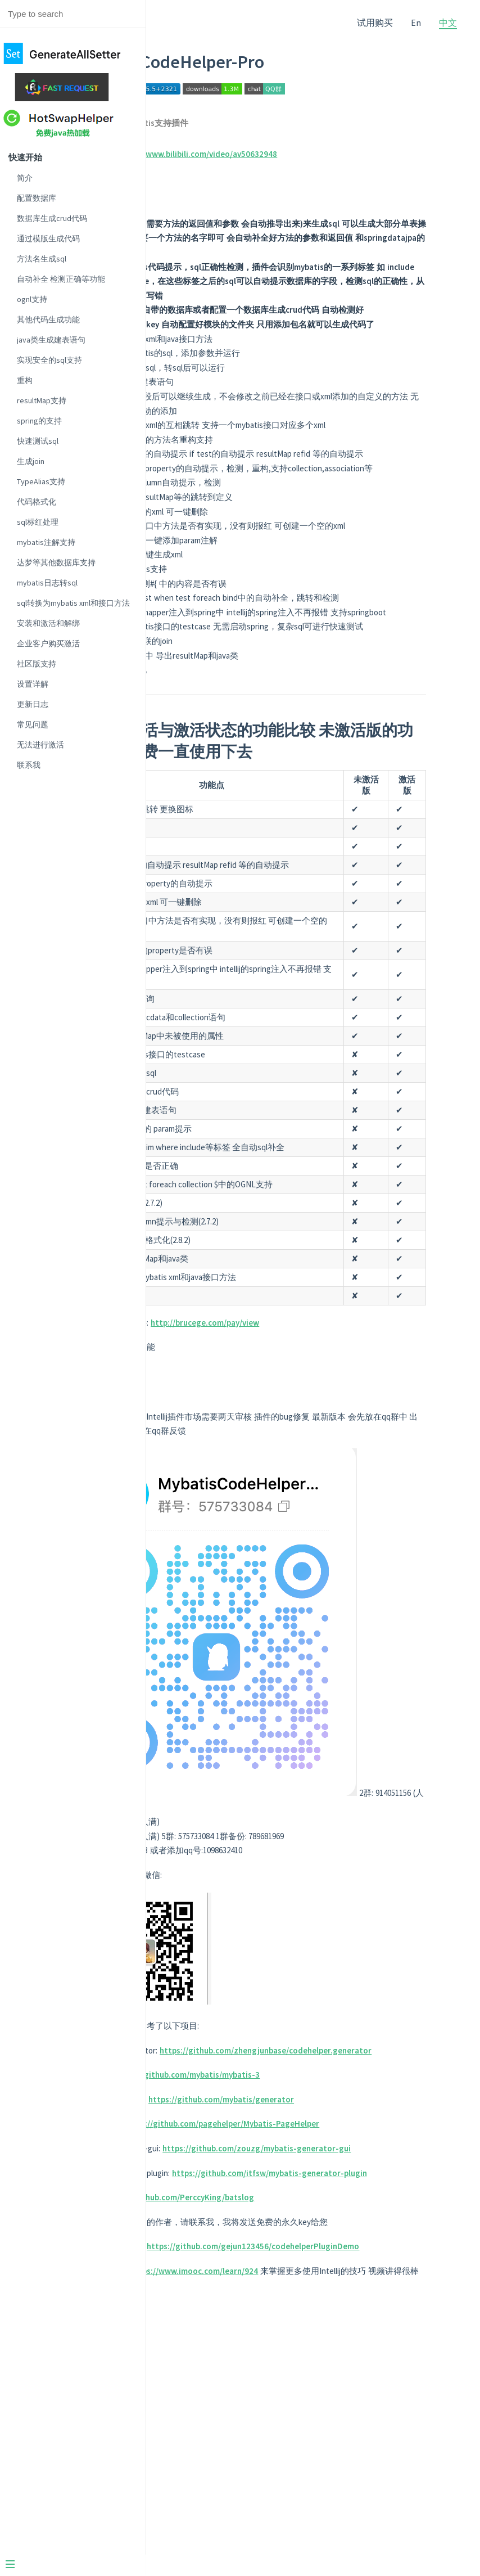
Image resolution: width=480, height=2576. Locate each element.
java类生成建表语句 (51, 340)
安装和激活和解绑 (48, 623)
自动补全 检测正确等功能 (61, 279)
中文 (448, 22)
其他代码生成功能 (48, 319)
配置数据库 (36, 198)
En (416, 22)
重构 (25, 380)
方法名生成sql (41, 259)
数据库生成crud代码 (52, 218)
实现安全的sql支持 (49, 360)
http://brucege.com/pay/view (333, 1543)
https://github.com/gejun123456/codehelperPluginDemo (314, 2497)
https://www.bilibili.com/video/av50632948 (326, 153)
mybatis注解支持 (46, 542)
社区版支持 (36, 664)
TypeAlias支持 (41, 481)
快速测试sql (37, 441)
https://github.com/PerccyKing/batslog (308, 2418)
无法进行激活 (40, 745)
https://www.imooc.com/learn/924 (323, 2521)
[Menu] (80, 2565)
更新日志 (32, 704)
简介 (25, 178)
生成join (30, 461)
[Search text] (72, 13)
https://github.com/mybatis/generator (350, 2277)
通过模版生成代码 (48, 238)
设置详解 (32, 684)
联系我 (28, 765)
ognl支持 (32, 299)
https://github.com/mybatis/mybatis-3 (316, 2253)
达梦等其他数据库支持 (56, 562)
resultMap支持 (41, 400)
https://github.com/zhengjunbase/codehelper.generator (314, 2228)
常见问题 (32, 724)
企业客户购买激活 (48, 643)
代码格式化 (36, 502)
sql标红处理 (37, 522)
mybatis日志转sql (47, 583)
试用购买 (375, 22)
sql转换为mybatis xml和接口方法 (73, 603)
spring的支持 (39, 421)
